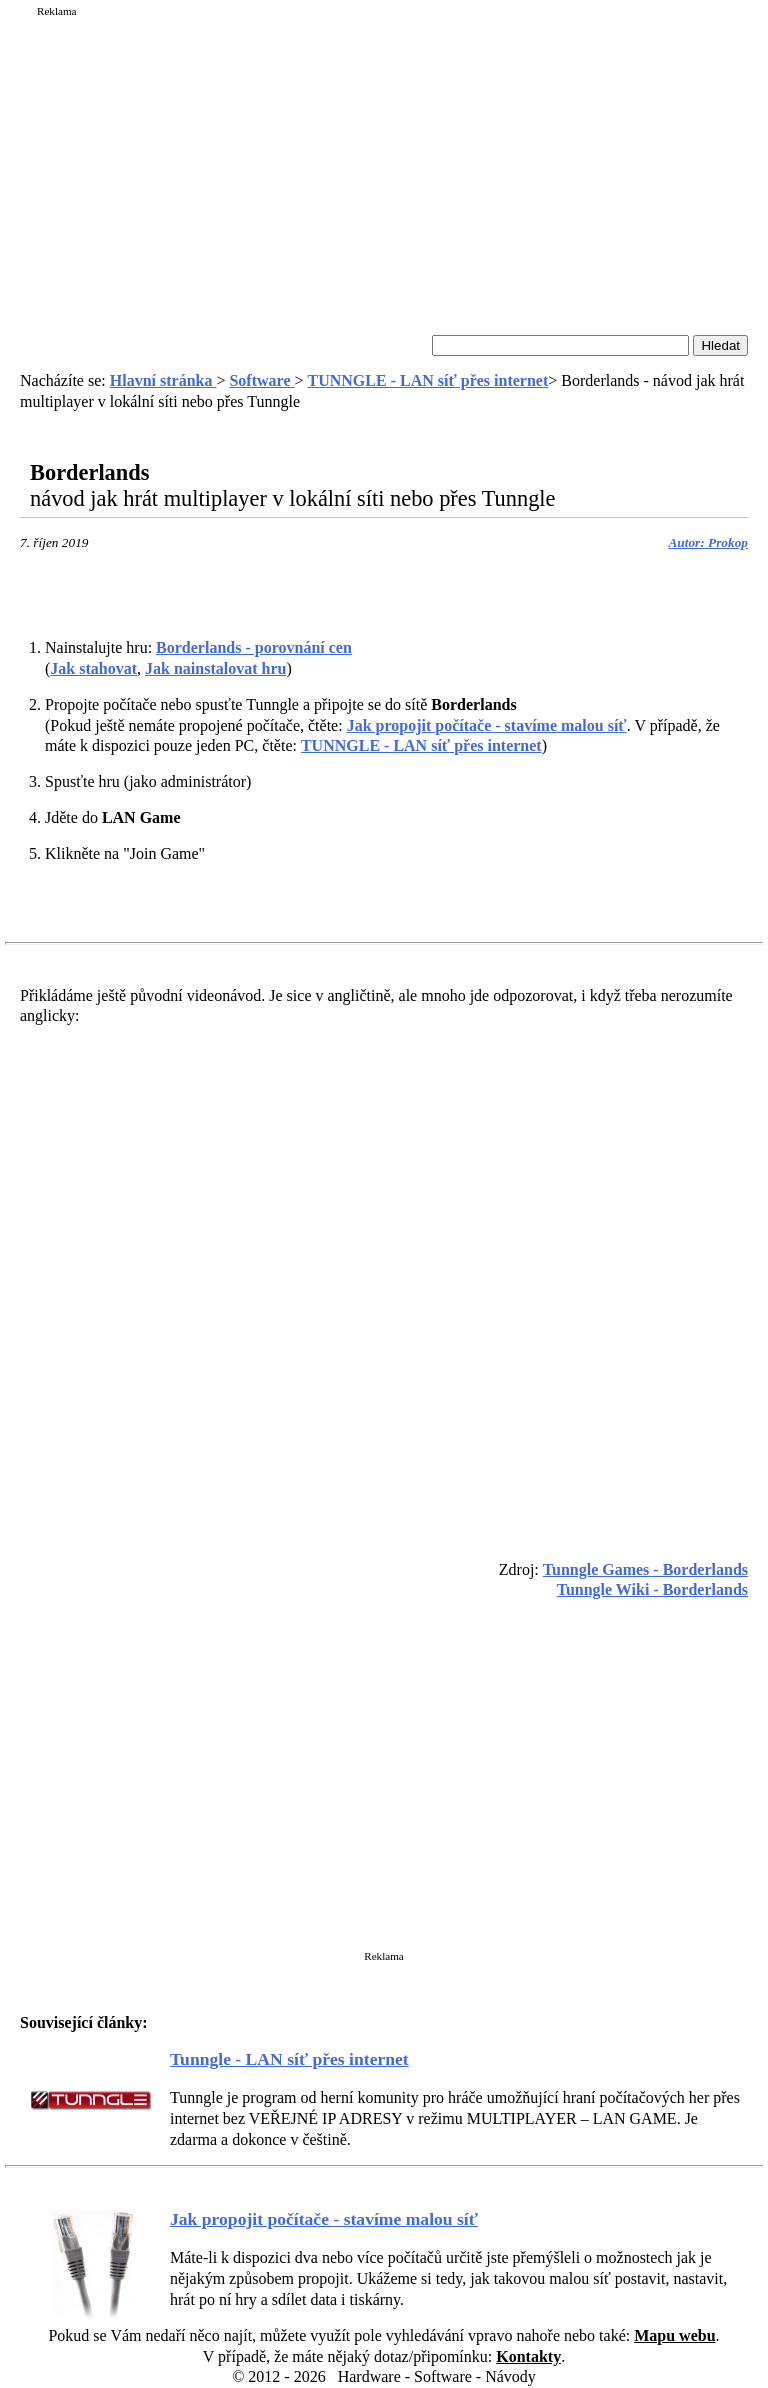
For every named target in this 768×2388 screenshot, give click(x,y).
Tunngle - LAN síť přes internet (289, 2059)
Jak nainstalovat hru (215, 668)
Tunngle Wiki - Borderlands (652, 1589)
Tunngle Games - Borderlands (645, 1569)
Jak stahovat (93, 668)
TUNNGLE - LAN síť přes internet (428, 380)
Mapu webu (674, 2335)
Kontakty (528, 2356)
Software (261, 380)
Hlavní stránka (163, 380)
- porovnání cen (254, 647)
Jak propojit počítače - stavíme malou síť (487, 725)
